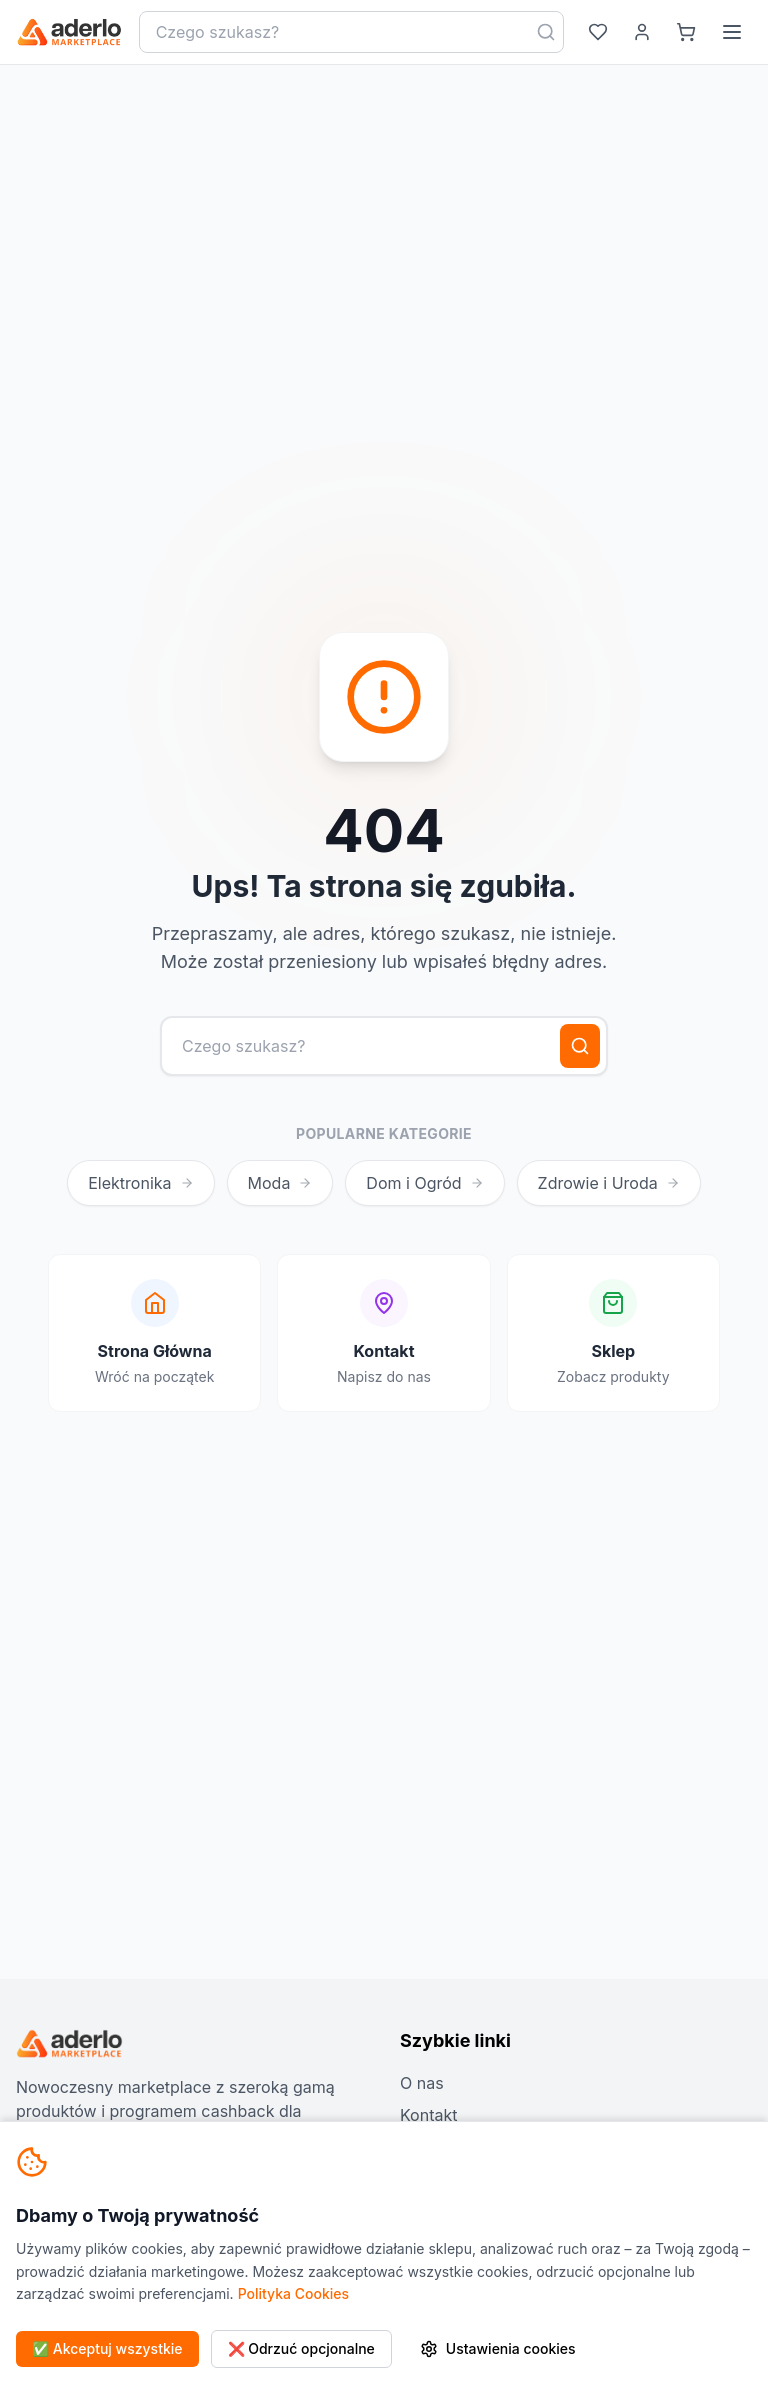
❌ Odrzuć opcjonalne (301, 2348)
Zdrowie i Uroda (609, 1183)
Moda (280, 1183)
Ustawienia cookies (498, 2349)
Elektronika (140, 1183)
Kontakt (428, 2115)
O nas (422, 2083)
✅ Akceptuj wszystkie (107, 2348)
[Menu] (732, 32)
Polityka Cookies (293, 2293)
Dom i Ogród (424, 1183)
